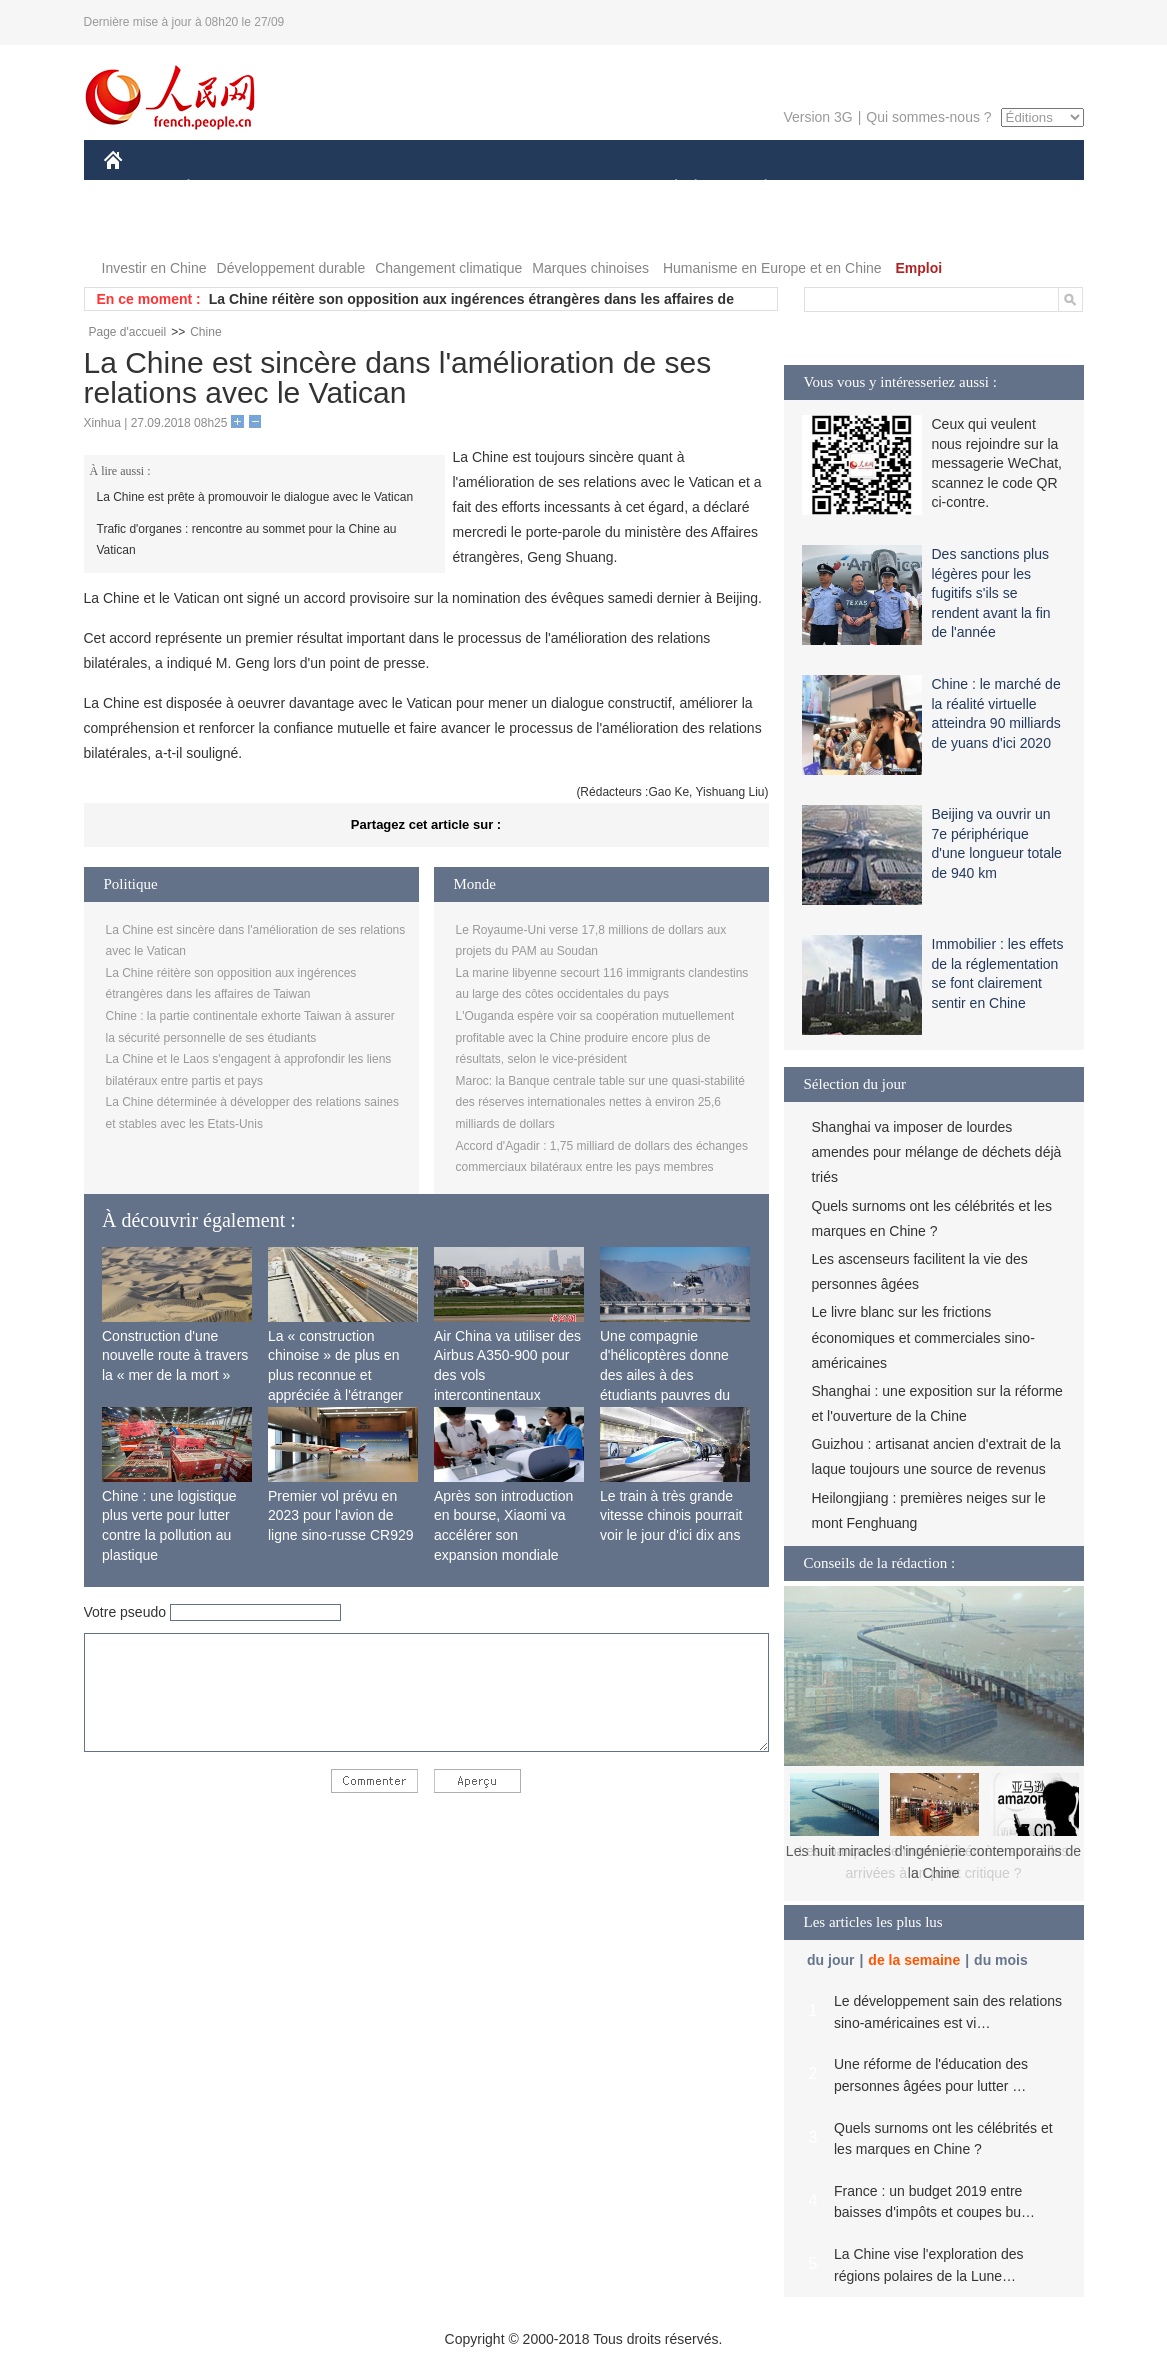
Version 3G (817, 117)
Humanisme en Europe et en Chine (772, 268)
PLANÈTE (755, 188)
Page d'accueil (128, 332)
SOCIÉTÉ (667, 188)
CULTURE (578, 188)
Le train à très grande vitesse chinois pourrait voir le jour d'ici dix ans (671, 1515)
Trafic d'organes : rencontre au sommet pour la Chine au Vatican (247, 540)
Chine (205, 332)
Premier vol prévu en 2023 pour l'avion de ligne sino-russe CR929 (341, 1515)
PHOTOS (1012, 188)
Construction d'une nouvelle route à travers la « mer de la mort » (175, 1355)
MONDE (316, 188)
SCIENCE (488, 188)
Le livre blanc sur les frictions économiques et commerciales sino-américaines (923, 1337)
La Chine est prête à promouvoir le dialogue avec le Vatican (255, 497)
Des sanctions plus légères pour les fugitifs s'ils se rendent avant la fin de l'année (991, 593)
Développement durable (291, 268)
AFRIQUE (400, 188)
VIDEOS (143, 228)
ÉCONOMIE (224, 188)
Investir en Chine (154, 268)
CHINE (138, 188)
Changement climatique (448, 268)
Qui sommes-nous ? (928, 117)
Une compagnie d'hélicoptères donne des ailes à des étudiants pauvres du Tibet (665, 1375)
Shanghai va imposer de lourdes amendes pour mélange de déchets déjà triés (937, 1152)
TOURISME (921, 188)
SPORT (835, 188)
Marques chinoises (590, 268)
